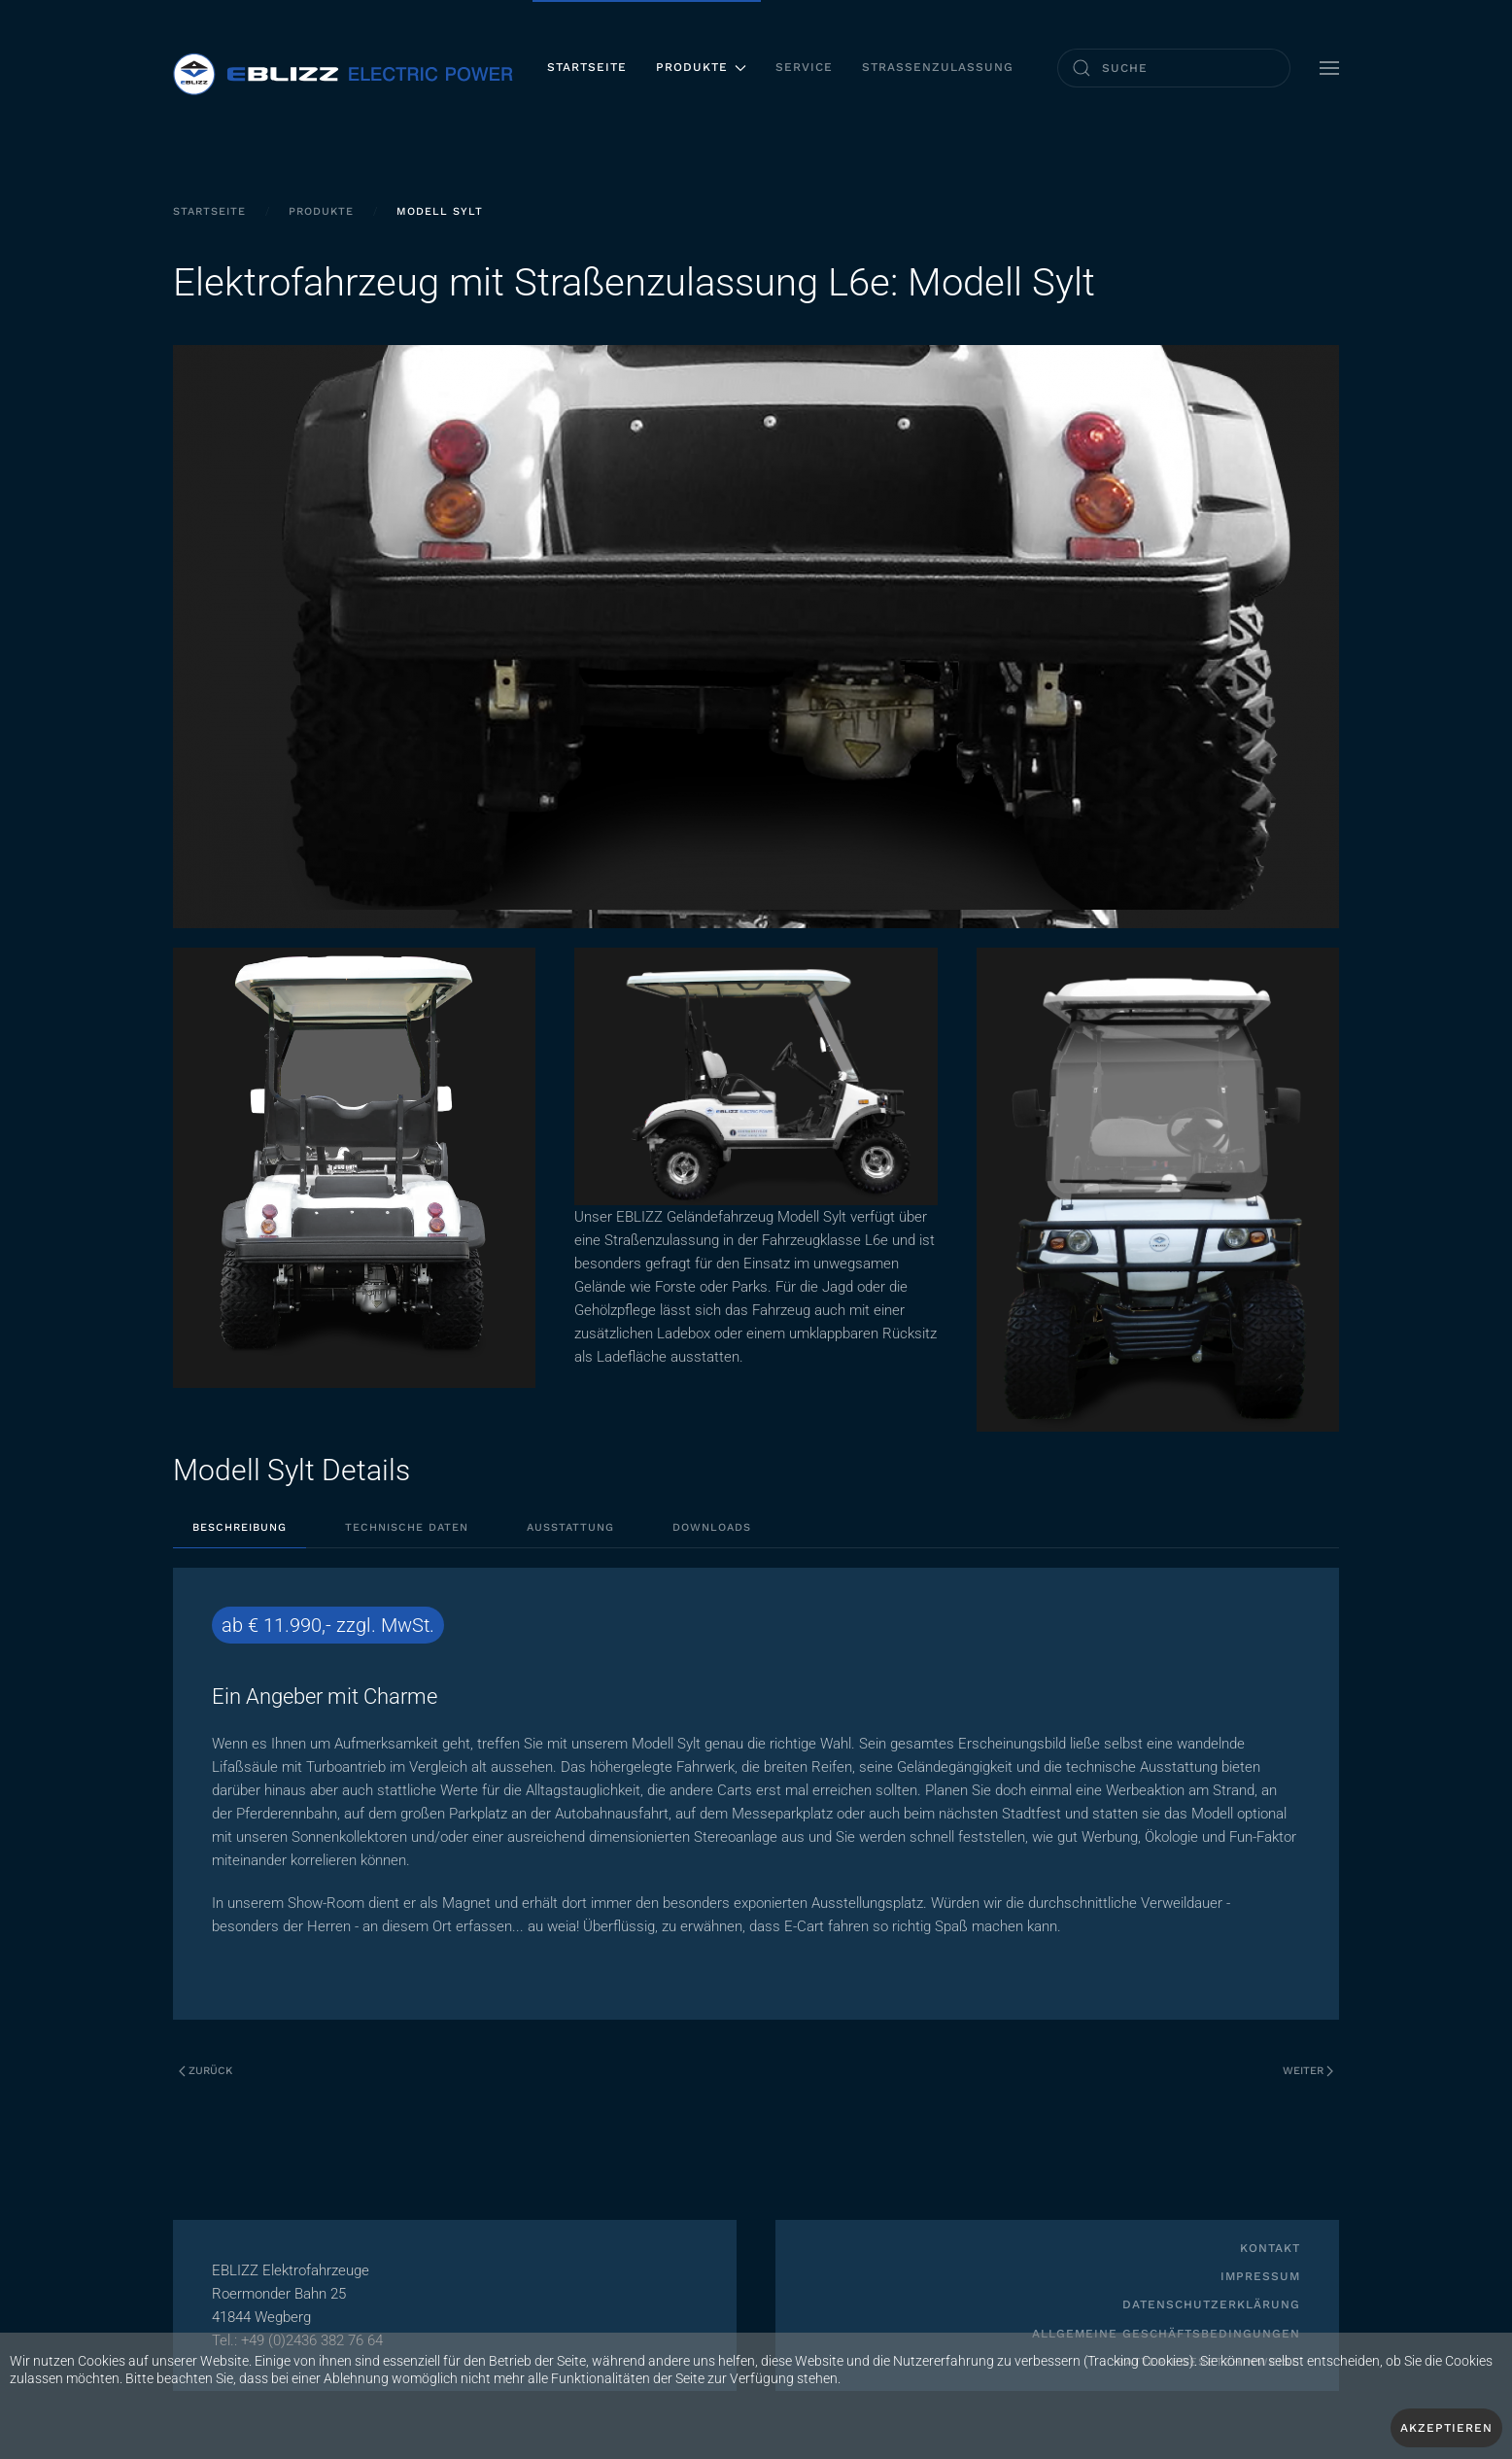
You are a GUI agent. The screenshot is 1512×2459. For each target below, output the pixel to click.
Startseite (587, 67)
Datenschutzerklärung (1211, 2304)
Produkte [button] (701, 67)
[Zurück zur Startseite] (343, 67)
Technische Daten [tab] (406, 1527)
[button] (1329, 67)
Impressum (1260, 2276)
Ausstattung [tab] (570, 1527)
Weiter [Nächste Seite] (1308, 2070)
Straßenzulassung (938, 67)
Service (804, 67)
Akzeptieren (1446, 2428)
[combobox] (1173, 68)
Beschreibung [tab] (239, 1527)
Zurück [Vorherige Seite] (205, 2070)
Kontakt (1270, 2248)
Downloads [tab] (711, 1527)
